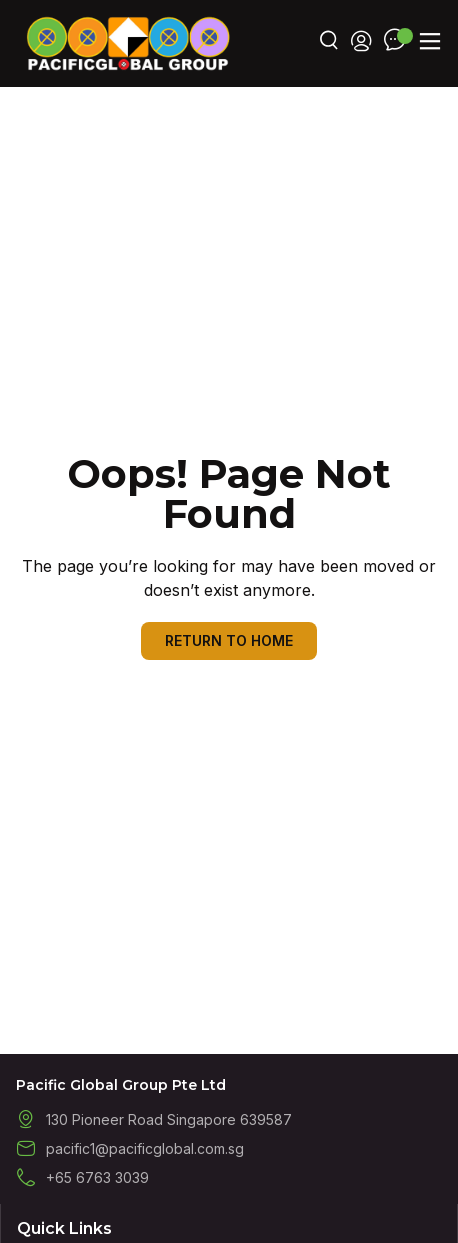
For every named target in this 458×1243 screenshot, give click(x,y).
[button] (429, 41)
